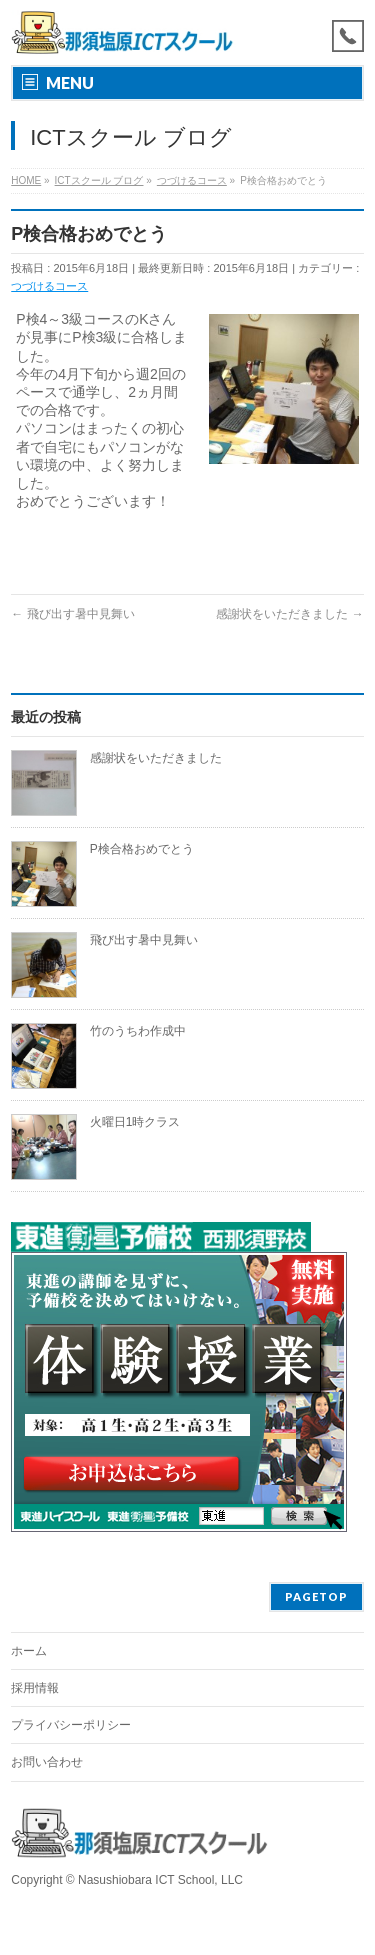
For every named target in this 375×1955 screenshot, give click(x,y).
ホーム (29, 1651)
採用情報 (35, 1688)
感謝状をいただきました (289, 614)
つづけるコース (49, 286)
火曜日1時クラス (135, 1122)
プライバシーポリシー (71, 1725)
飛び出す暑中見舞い (72, 614)
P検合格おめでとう (142, 849)
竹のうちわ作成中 (138, 1031)
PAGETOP (316, 1596)
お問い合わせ (47, 1762)
